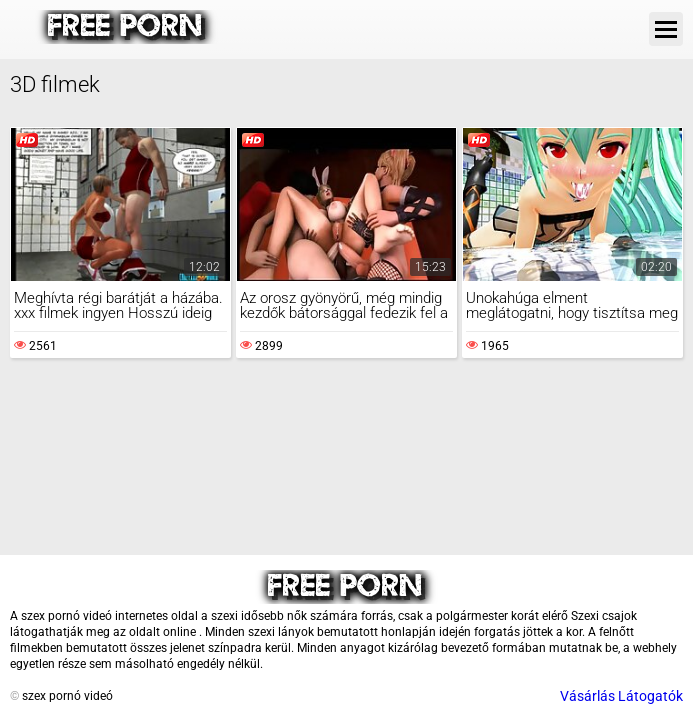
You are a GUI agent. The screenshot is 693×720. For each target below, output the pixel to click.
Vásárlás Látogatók (621, 696)
